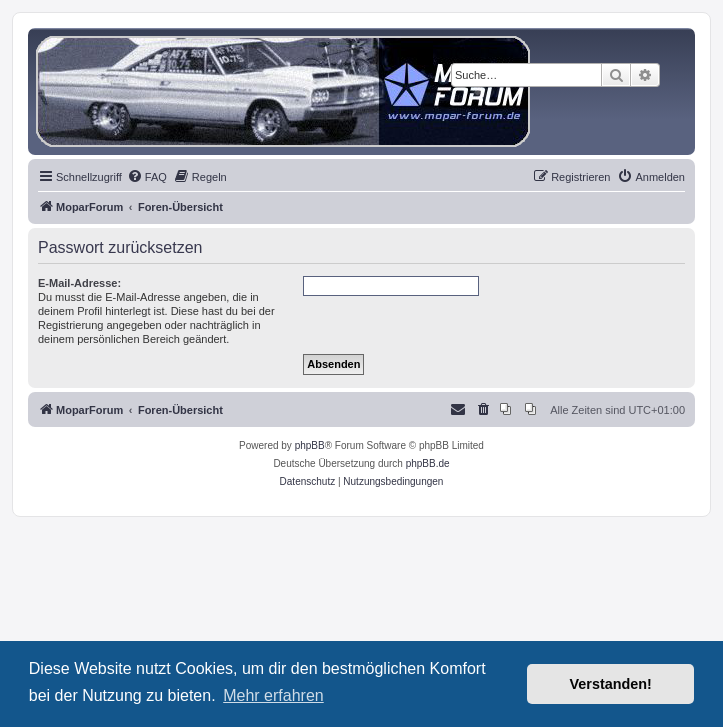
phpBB (310, 445)
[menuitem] (147, 177)
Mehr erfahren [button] (273, 695)
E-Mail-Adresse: (79, 283)
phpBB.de (428, 463)
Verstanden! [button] (611, 684)
